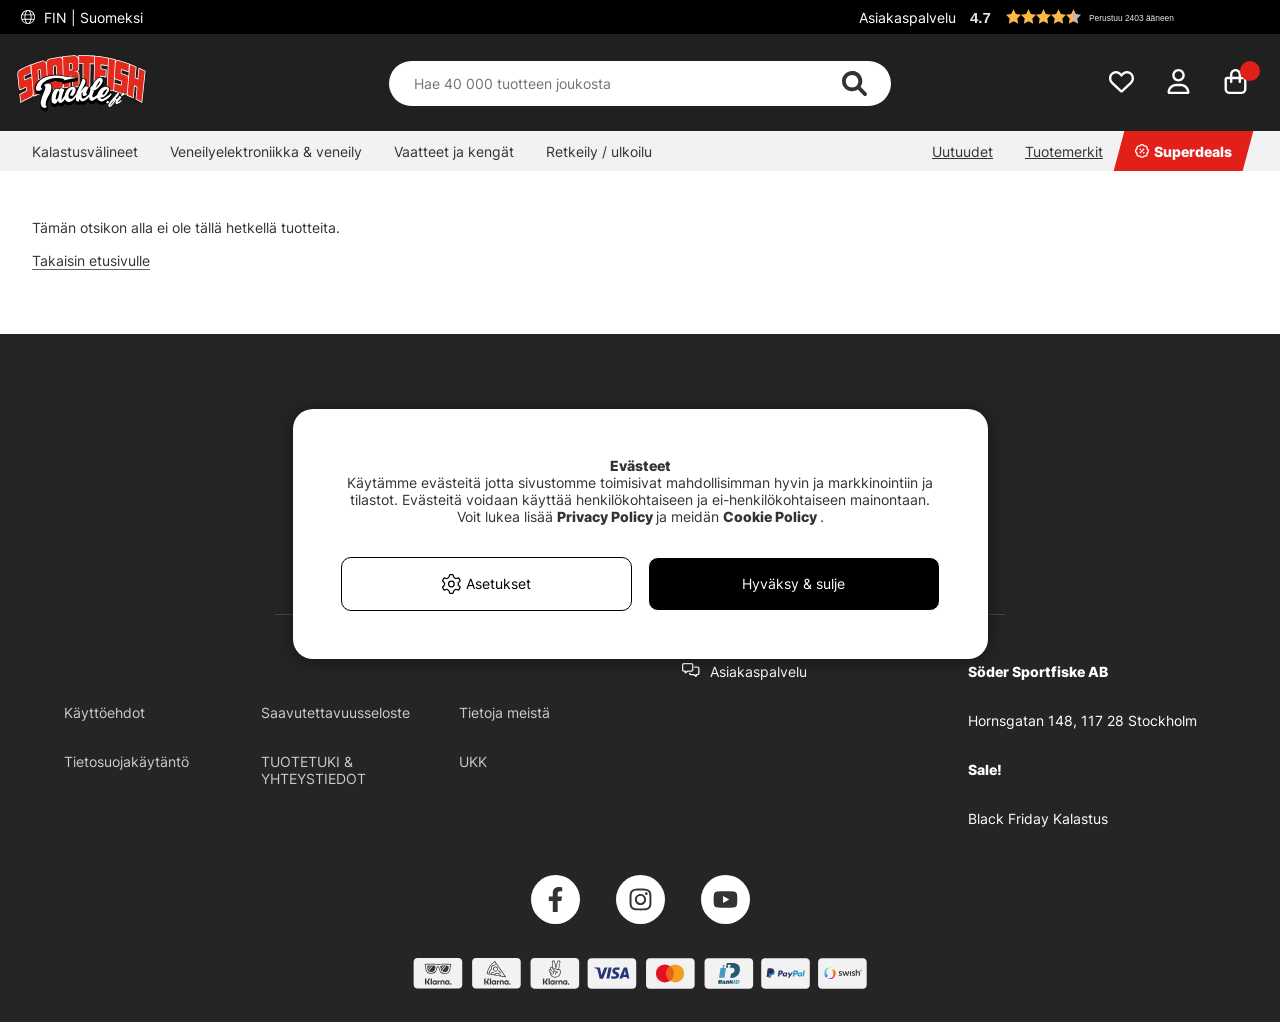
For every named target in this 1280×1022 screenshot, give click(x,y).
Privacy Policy (605, 516)
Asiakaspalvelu (907, 17)
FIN (91, 17)
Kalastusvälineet (85, 151)
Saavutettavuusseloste (335, 712)
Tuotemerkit (1064, 151)
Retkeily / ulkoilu (599, 151)
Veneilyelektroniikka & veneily (266, 151)
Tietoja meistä (504, 712)
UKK (473, 761)
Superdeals (1183, 151)
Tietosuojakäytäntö (126, 761)
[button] (1114, 17)
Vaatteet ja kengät (454, 151)
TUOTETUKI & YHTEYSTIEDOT (313, 770)
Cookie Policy (770, 516)
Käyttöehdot (104, 712)
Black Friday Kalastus (1038, 818)
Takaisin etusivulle (91, 260)
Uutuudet (962, 151)
